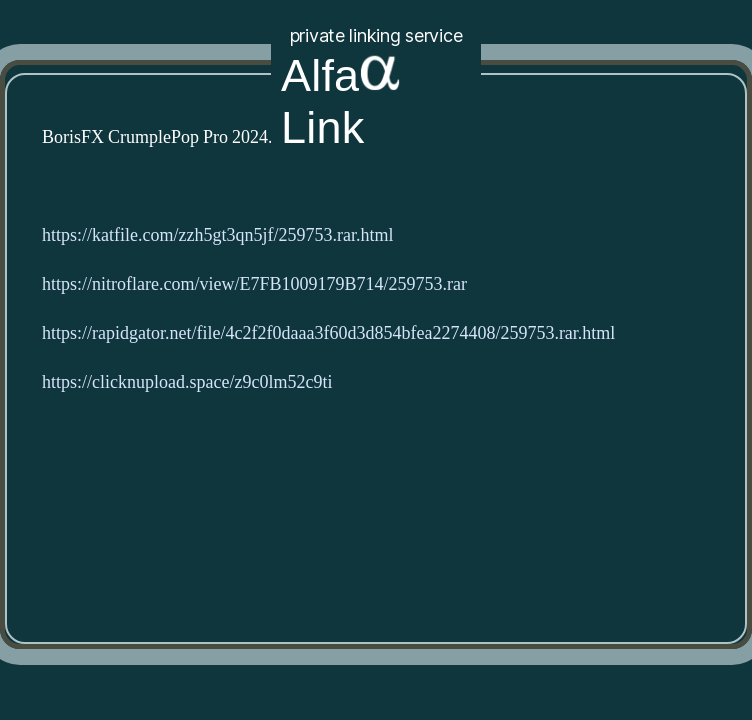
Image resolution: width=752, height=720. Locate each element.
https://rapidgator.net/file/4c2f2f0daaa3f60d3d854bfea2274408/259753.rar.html (328, 333)
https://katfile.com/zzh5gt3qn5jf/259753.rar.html (217, 235)
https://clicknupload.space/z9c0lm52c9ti (187, 382)
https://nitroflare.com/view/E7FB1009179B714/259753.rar (254, 284)
